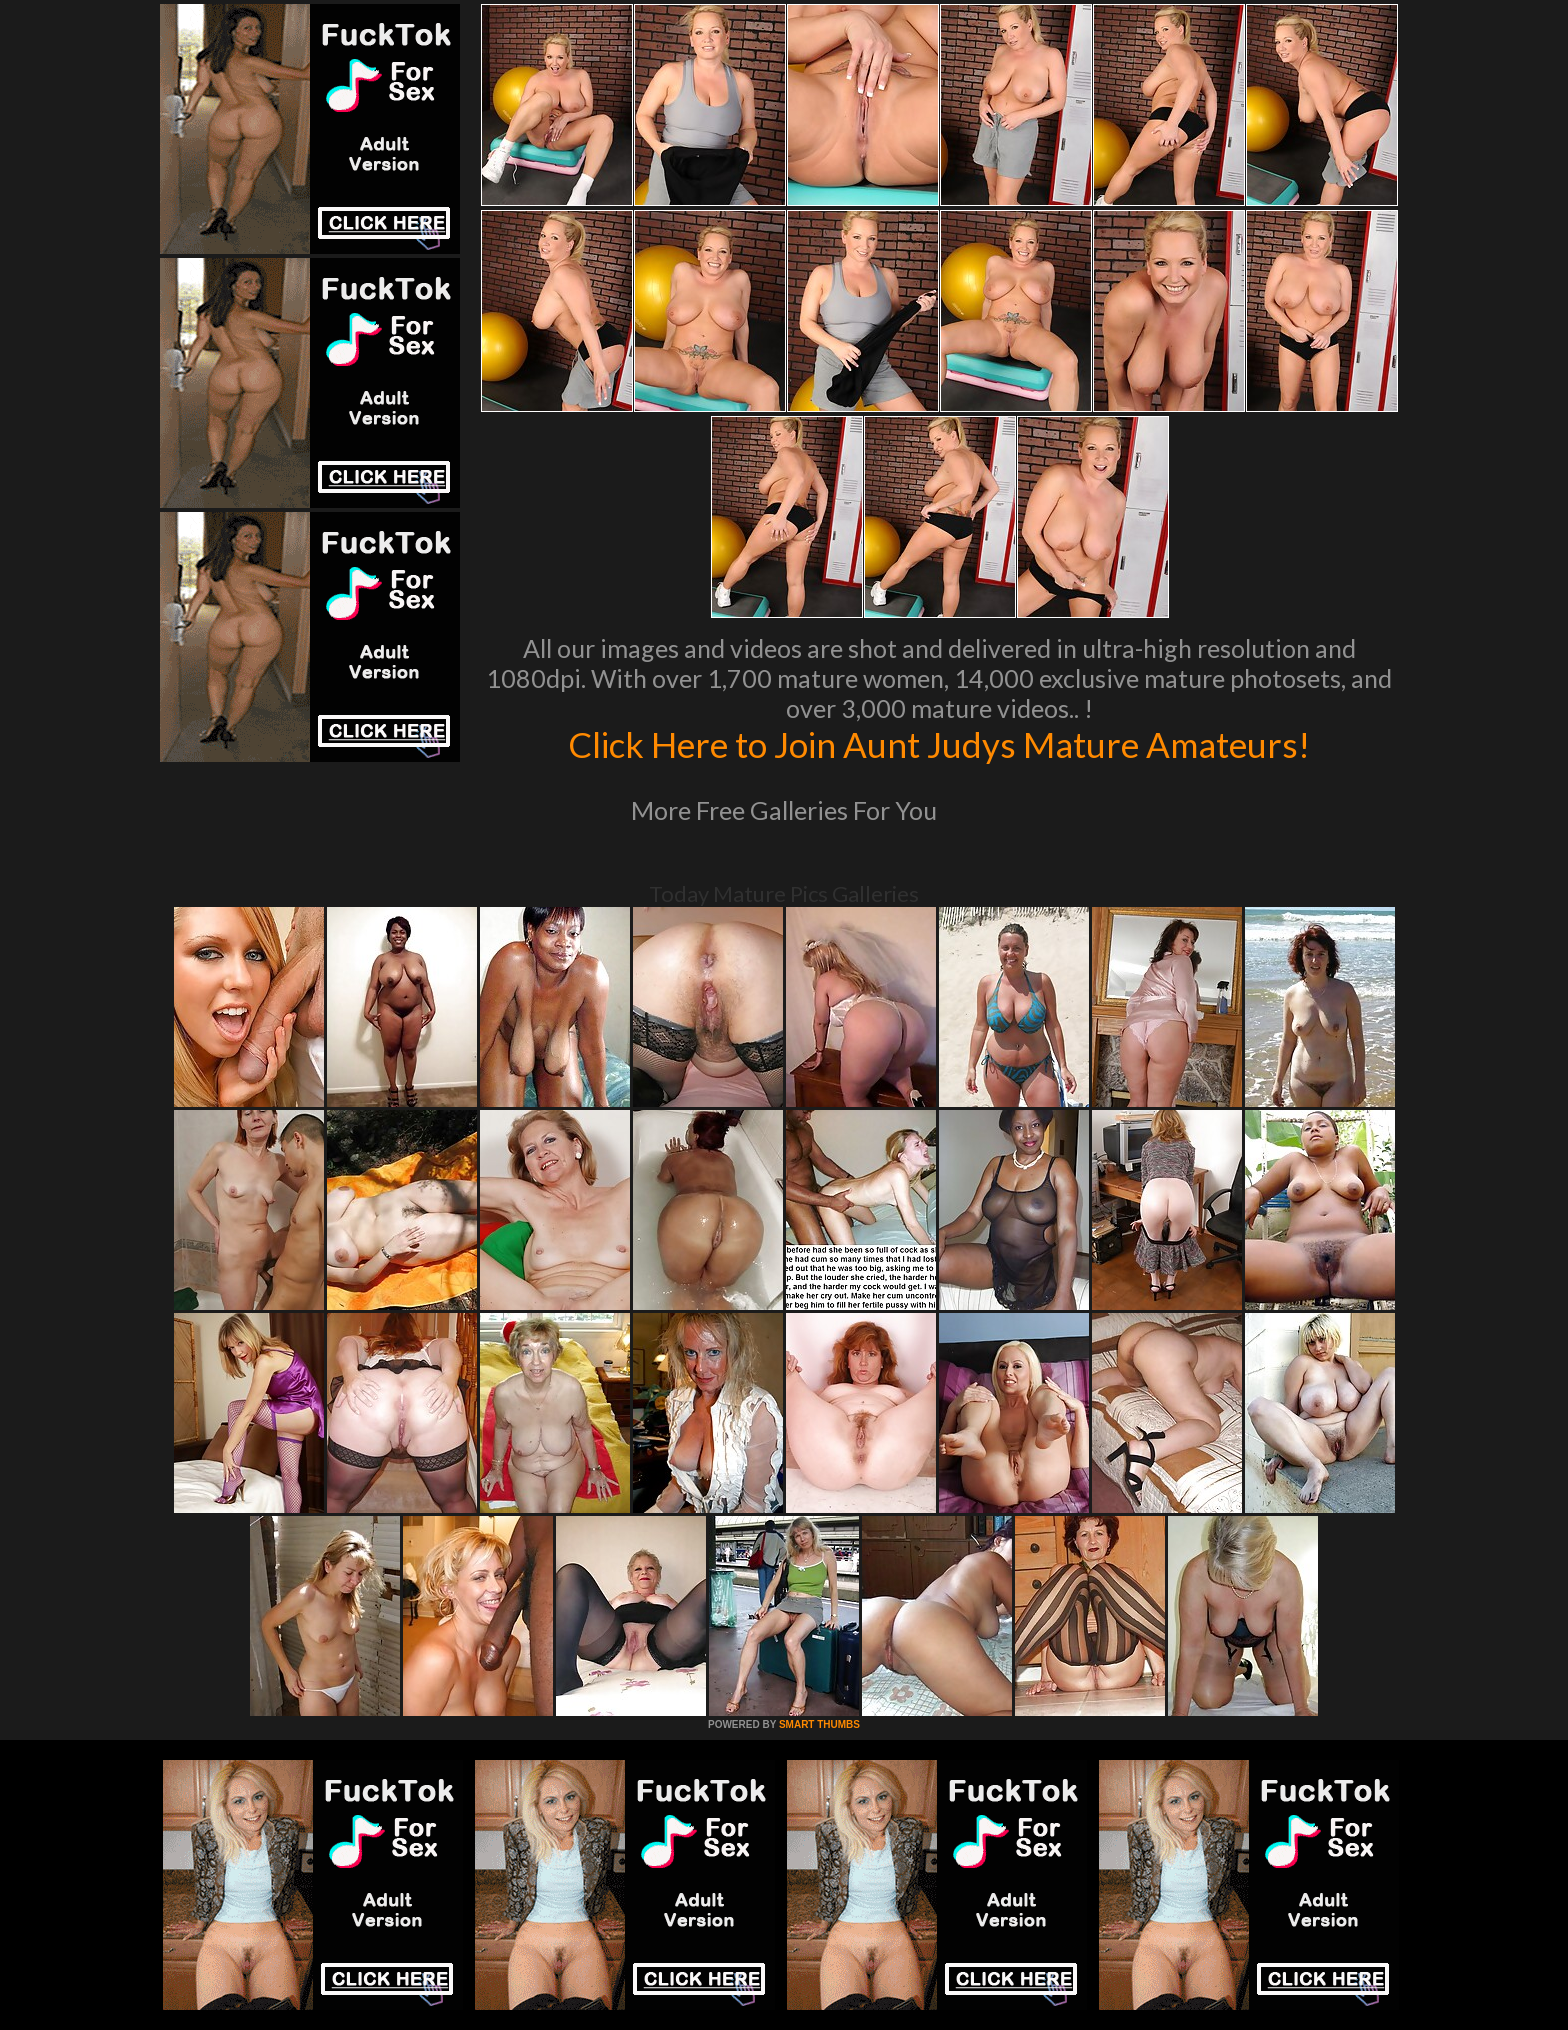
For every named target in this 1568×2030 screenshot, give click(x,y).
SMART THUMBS (819, 1724)
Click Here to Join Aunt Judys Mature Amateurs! (939, 744)
